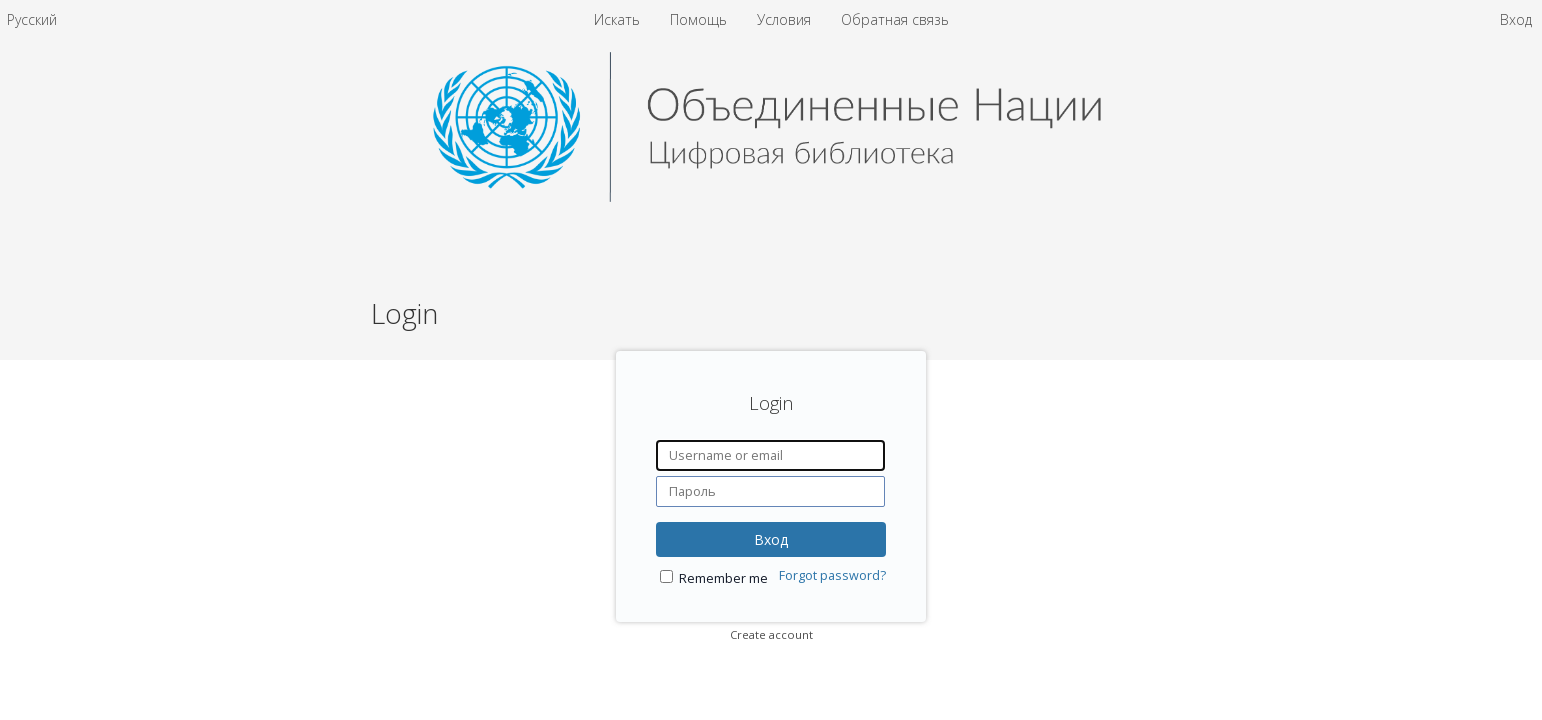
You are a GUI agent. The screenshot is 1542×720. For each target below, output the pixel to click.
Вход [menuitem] (1516, 19)
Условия (786, 19)
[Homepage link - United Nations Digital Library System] (771, 196)
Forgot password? (832, 575)
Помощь (700, 19)
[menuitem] (32, 19)
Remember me (723, 578)
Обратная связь (895, 19)
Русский (32, 19)
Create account (771, 634)
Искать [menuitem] (617, 19)
